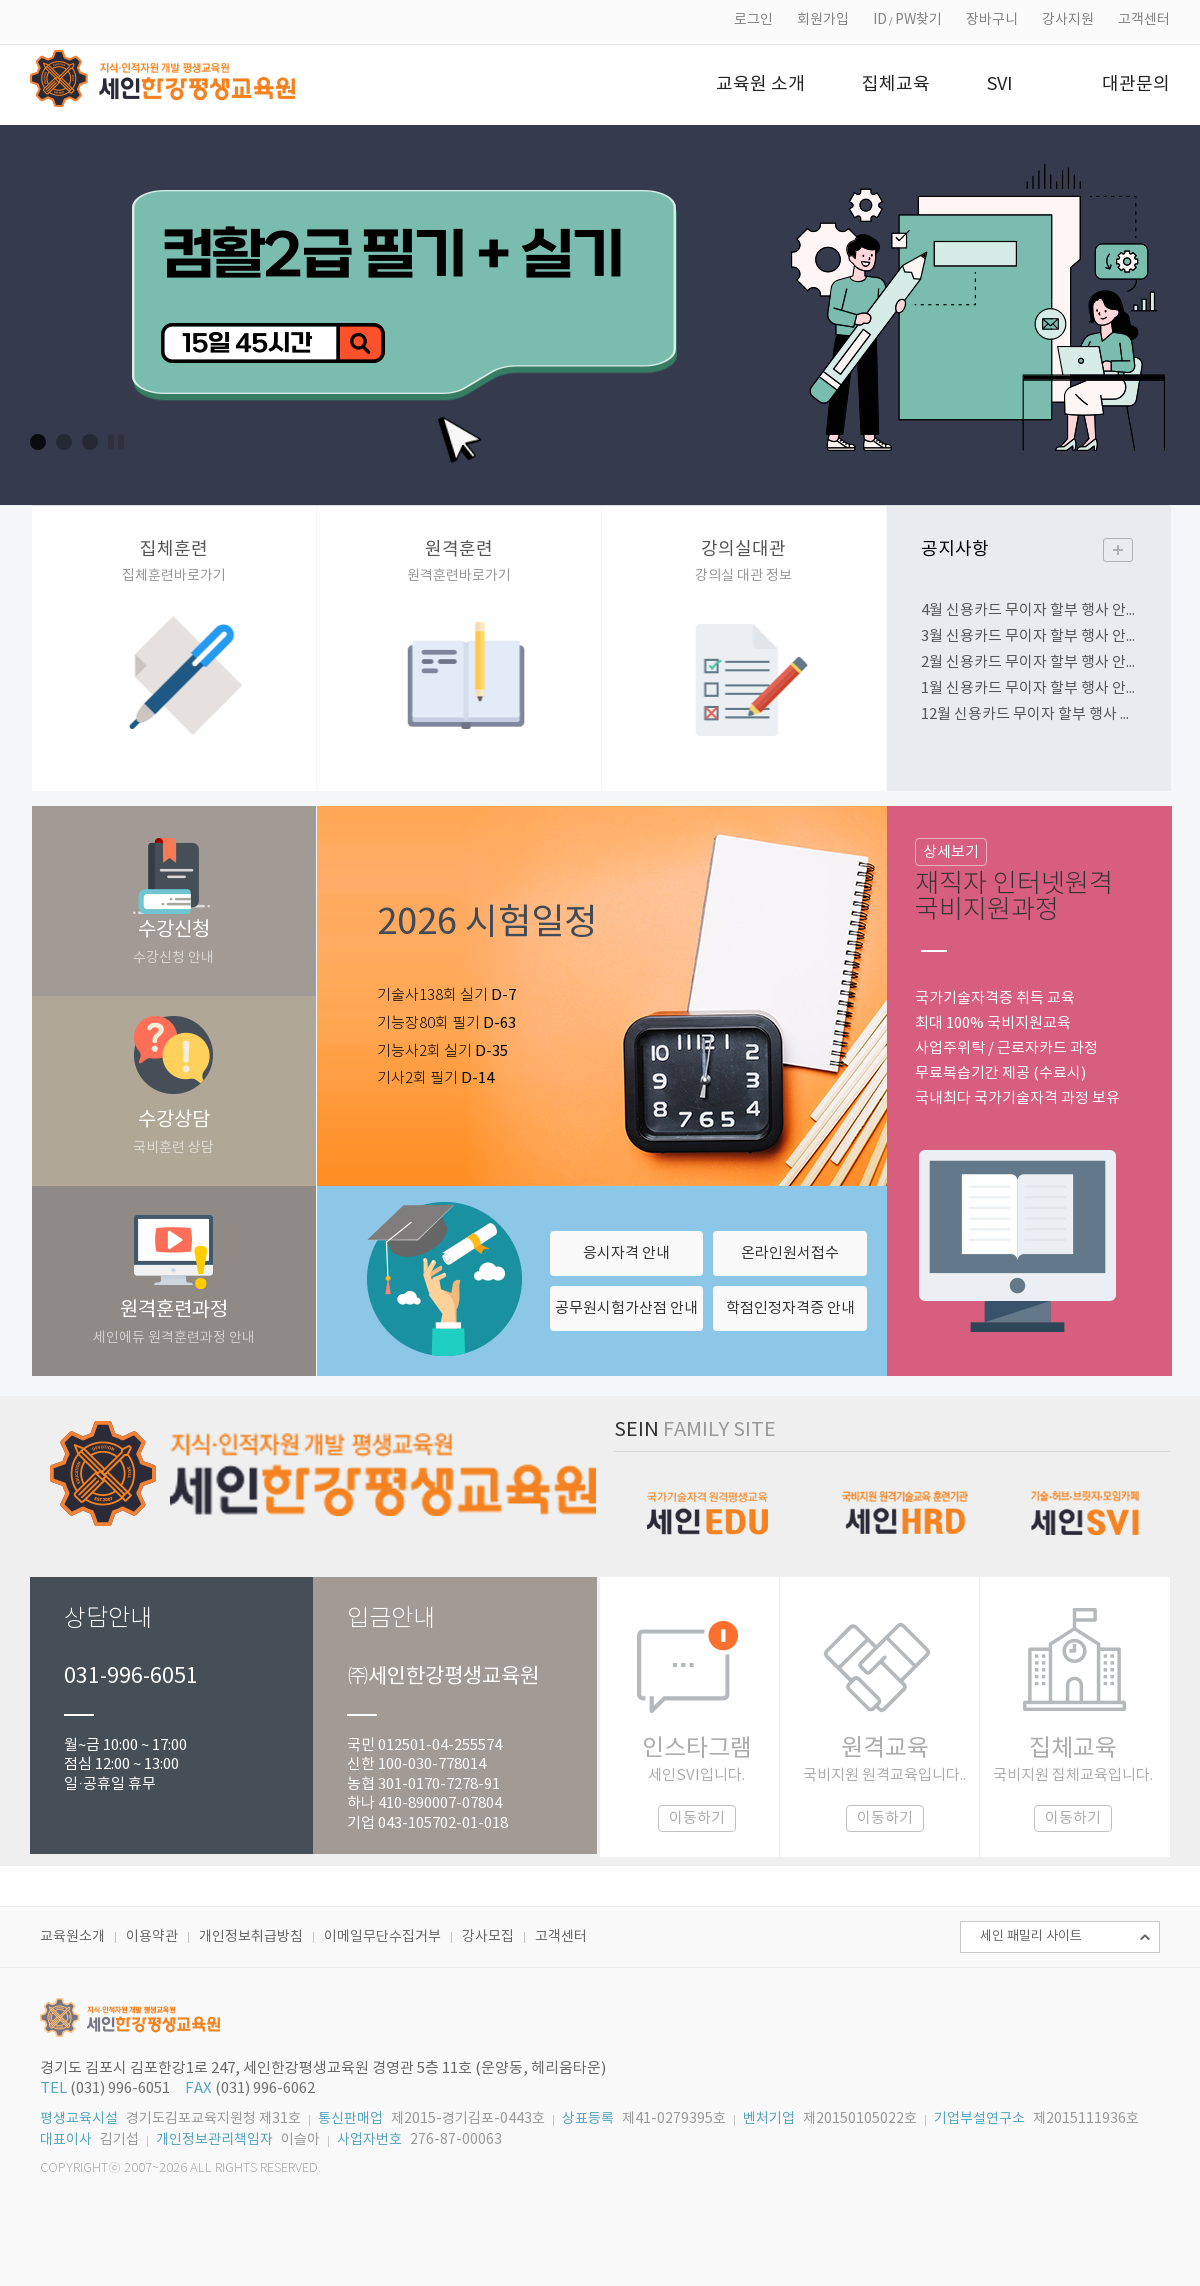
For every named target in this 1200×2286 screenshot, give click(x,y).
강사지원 (1068, 20)
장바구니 (992, 20)
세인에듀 (702, 1502)
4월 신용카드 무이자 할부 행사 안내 (1029, 610)
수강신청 (174, 942)
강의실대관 (744, 561)
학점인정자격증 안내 (790, 1308)
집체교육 (1073, 1783)
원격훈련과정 (174, 1322)
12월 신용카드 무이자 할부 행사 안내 (1029, 714)
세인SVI (1084, 1502)
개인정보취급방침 (251, 1937)
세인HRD (902, 1502)
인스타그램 (697, 1783)
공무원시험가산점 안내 (626, 1308)
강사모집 (488, 1937)
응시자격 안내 (626, 1253)
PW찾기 (918, 20)
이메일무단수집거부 (382, 1937)
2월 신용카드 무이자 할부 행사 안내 (1029, 662)
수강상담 (174, 1132)
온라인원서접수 (790, 1253)
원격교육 (885, 1783)
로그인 (753, 20)
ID (880, 20)
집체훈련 (174, 561)
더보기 (1118, 550)
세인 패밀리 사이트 (1031, 1936)
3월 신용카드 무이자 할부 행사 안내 (1029, 636)
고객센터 (1144, 20)
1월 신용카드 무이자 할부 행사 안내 (1029, 688)
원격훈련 (459, 561)
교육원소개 (72, 1937)
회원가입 (823, 20)
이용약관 (152, 1937)
